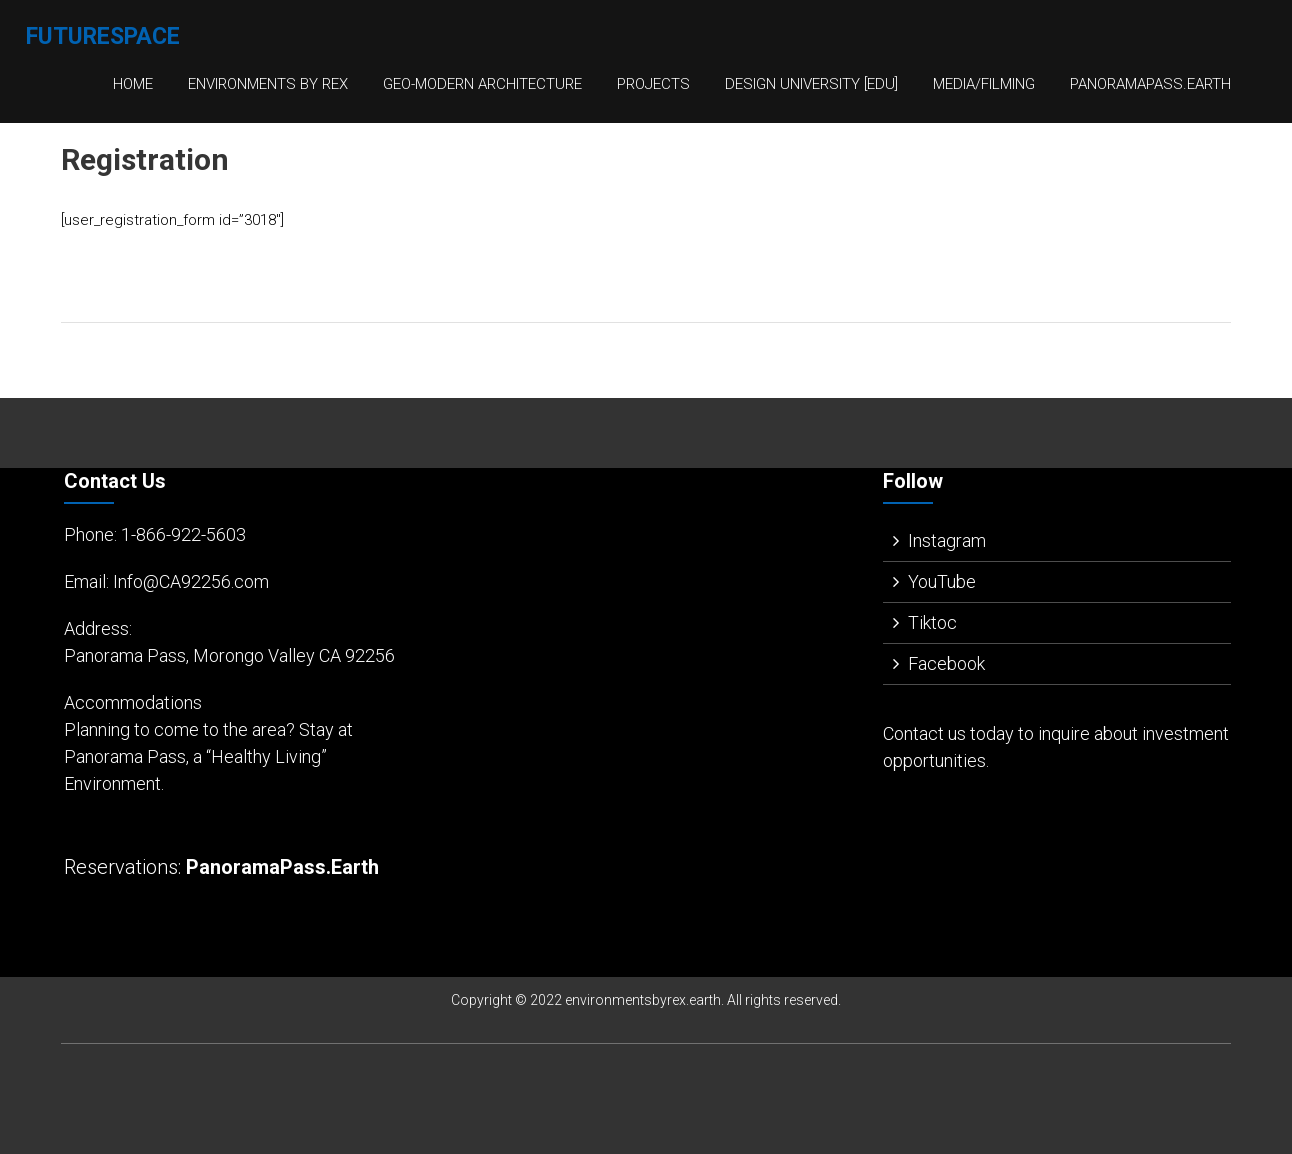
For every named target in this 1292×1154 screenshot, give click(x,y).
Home (133, 84)
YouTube (942, 581)
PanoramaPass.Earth (1150, 84)
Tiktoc (932, 622)
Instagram (947, 540)
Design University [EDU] (811, 84)
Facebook (946, 663)
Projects (653, 84)
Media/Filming (984, 84)
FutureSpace (103, 36)
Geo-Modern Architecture (482, 84)
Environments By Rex (268, 84)
